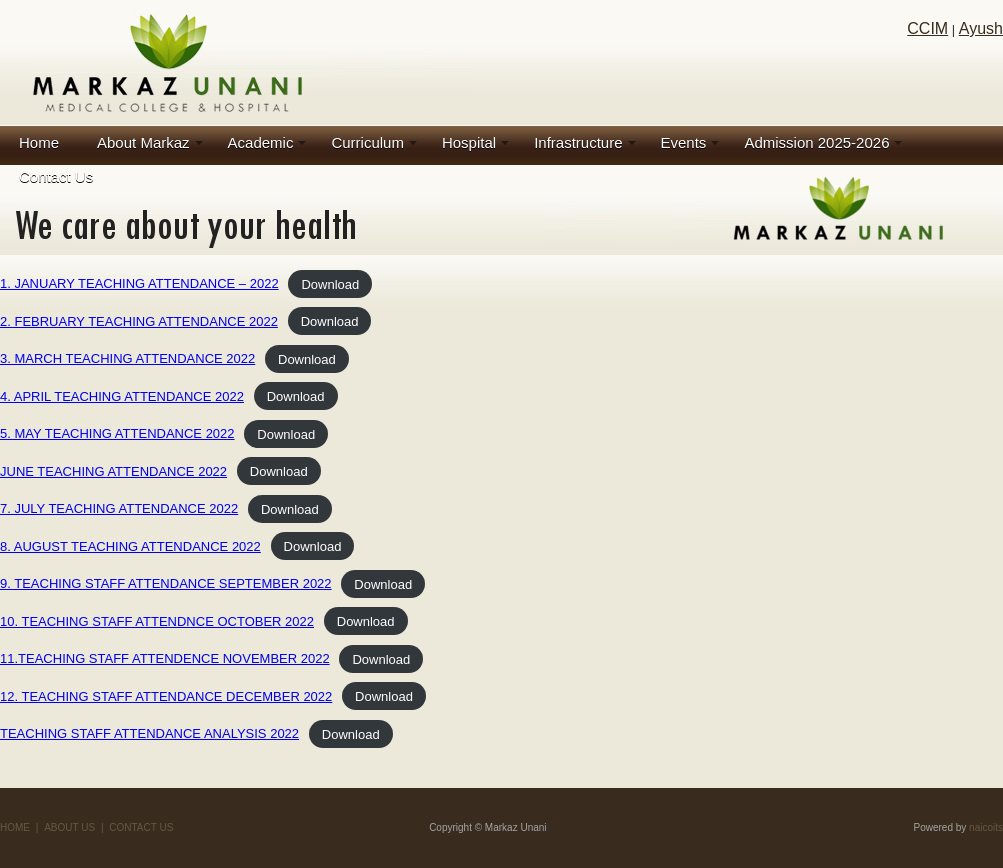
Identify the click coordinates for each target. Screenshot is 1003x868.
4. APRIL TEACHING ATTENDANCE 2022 (122, 396)
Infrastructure (578, 142)
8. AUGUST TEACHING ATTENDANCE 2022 (130, 546)
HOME (15, 827)
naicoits (986, 827)
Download (330, 283)
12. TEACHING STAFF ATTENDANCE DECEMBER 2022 (166, 696)
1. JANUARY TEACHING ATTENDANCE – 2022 (139, 283)
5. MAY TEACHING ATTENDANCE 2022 (117, 433)
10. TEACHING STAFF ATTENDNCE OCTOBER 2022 (157, 621)
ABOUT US (69, 827)
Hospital (469, 142)
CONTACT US (141, 827)
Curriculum (367, 142)
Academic (261, 142)
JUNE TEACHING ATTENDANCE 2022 (113, 471)
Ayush (981, 28)
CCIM (927, 28)
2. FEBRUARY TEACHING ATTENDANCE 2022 (139, 321)
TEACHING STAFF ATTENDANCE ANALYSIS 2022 (149, 733)
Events (684, 142)
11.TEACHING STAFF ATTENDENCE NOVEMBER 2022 (165, 658)
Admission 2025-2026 (816, 142)
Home (39, 142)
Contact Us (56, 176)
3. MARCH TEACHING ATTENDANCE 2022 (127, 358)
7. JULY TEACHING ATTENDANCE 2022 (119, 508)
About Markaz (143, 142)
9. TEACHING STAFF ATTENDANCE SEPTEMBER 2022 (166, 583)
